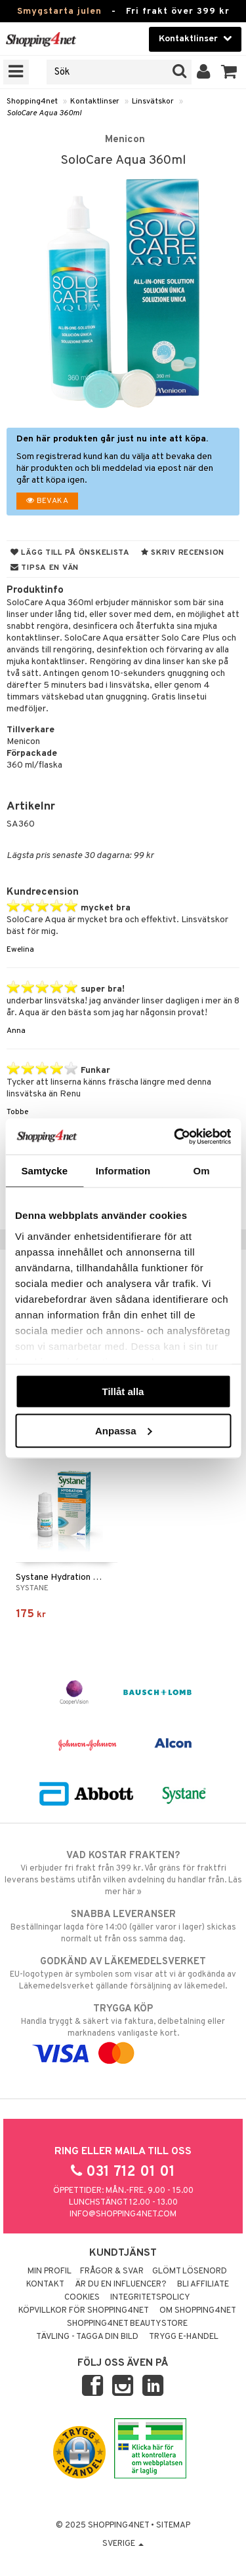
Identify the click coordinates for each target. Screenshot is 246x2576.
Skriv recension (182, 553)
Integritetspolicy (150, 2297)
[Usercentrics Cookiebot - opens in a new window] (175, 1136)
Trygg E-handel (183, 2337)
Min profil (50, 2271)
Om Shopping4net (197, 2310)
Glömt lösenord (189, 2271)
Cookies (82, 2297)
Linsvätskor (153, 101)
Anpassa (123, 1430)
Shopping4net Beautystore (127, 2324)
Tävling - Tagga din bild (87, 2337)
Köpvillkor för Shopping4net (83, 2310)
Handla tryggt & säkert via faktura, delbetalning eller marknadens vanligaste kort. (123, 2031)
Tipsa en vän (44, 568)
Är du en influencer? (121, 2284)
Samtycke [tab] (44, 1170)
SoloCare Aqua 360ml (44, 113)
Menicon (125, 139)
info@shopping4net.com (123, 2214)
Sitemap (173, 2525)
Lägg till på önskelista (70, 553)
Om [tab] (202, 1170)
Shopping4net (32, 101)
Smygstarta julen (59, 11)
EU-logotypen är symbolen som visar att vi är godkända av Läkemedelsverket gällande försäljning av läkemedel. (123, 1973)
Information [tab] (123, 1170)
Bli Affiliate (203, 2284)
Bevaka (47, 501)
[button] (229, 72)
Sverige (123, 2544)
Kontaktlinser (94, 101)
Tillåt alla (123, 1391)
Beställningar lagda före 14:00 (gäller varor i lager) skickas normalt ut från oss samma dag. (123, 1926)
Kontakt (45, 2284)
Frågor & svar (112, 2271)
